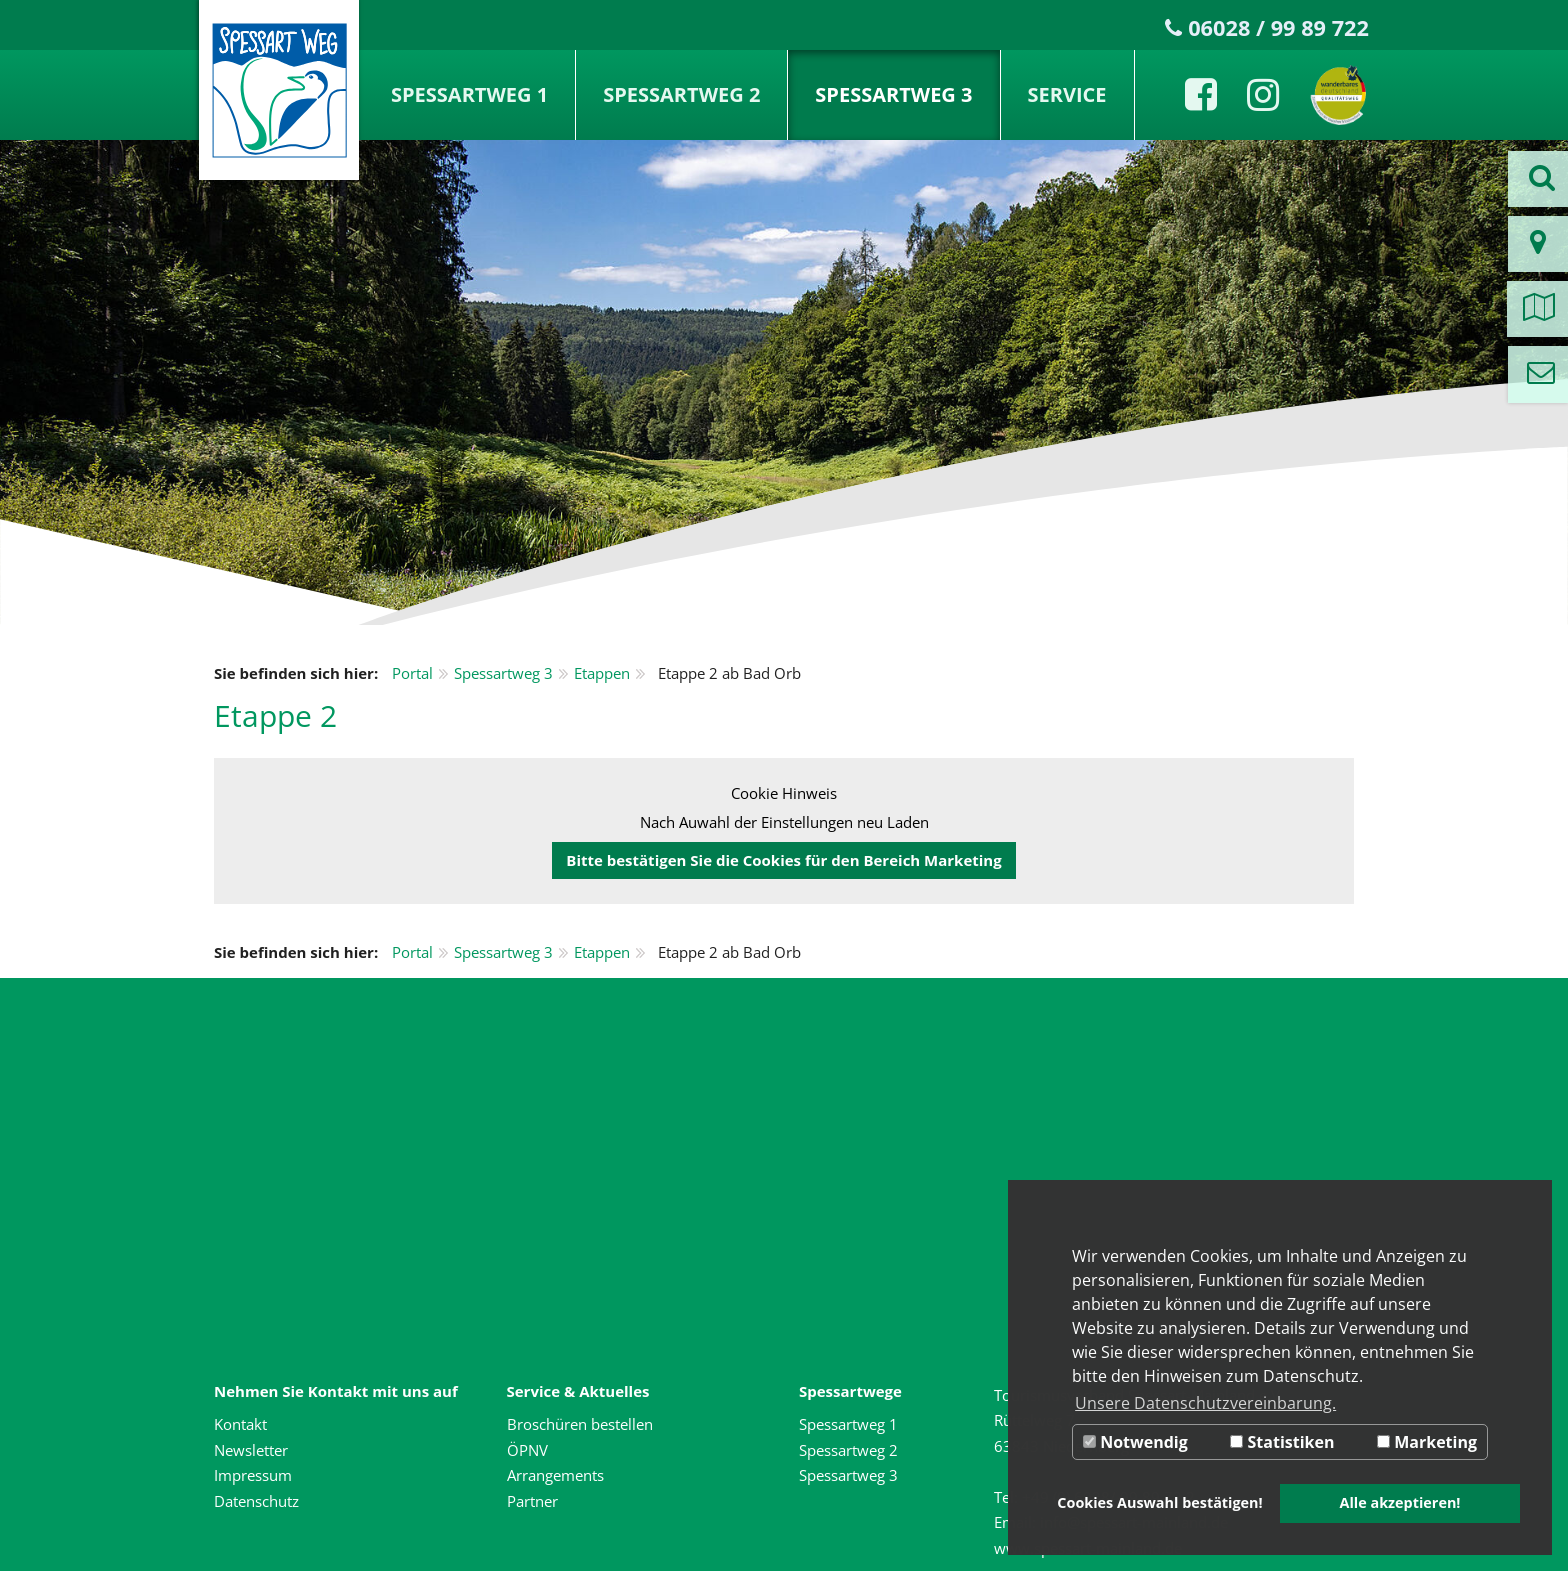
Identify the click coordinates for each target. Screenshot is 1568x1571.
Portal (412, 673)
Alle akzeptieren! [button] (1400, 1502)
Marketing (1427, 1442)
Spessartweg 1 (469, 94)
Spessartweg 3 (893, 94)
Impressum (253, 1475)
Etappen (602, 673)
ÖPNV (527, 1450)
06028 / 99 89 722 (1278, 27)
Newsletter (251, 1450)
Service (1067, 94)
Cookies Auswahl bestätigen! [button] (1159, 1502)
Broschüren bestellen (580, 1424)
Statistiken (1282, 1442)
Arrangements (555, 1475)
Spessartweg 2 (681, 94)
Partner (532, 1501)
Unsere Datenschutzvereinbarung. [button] (1205, 1403)
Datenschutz (256, 1501)
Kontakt (240, 1424)
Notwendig (1135, 1442)
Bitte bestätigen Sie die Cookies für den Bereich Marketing (783, 860)
